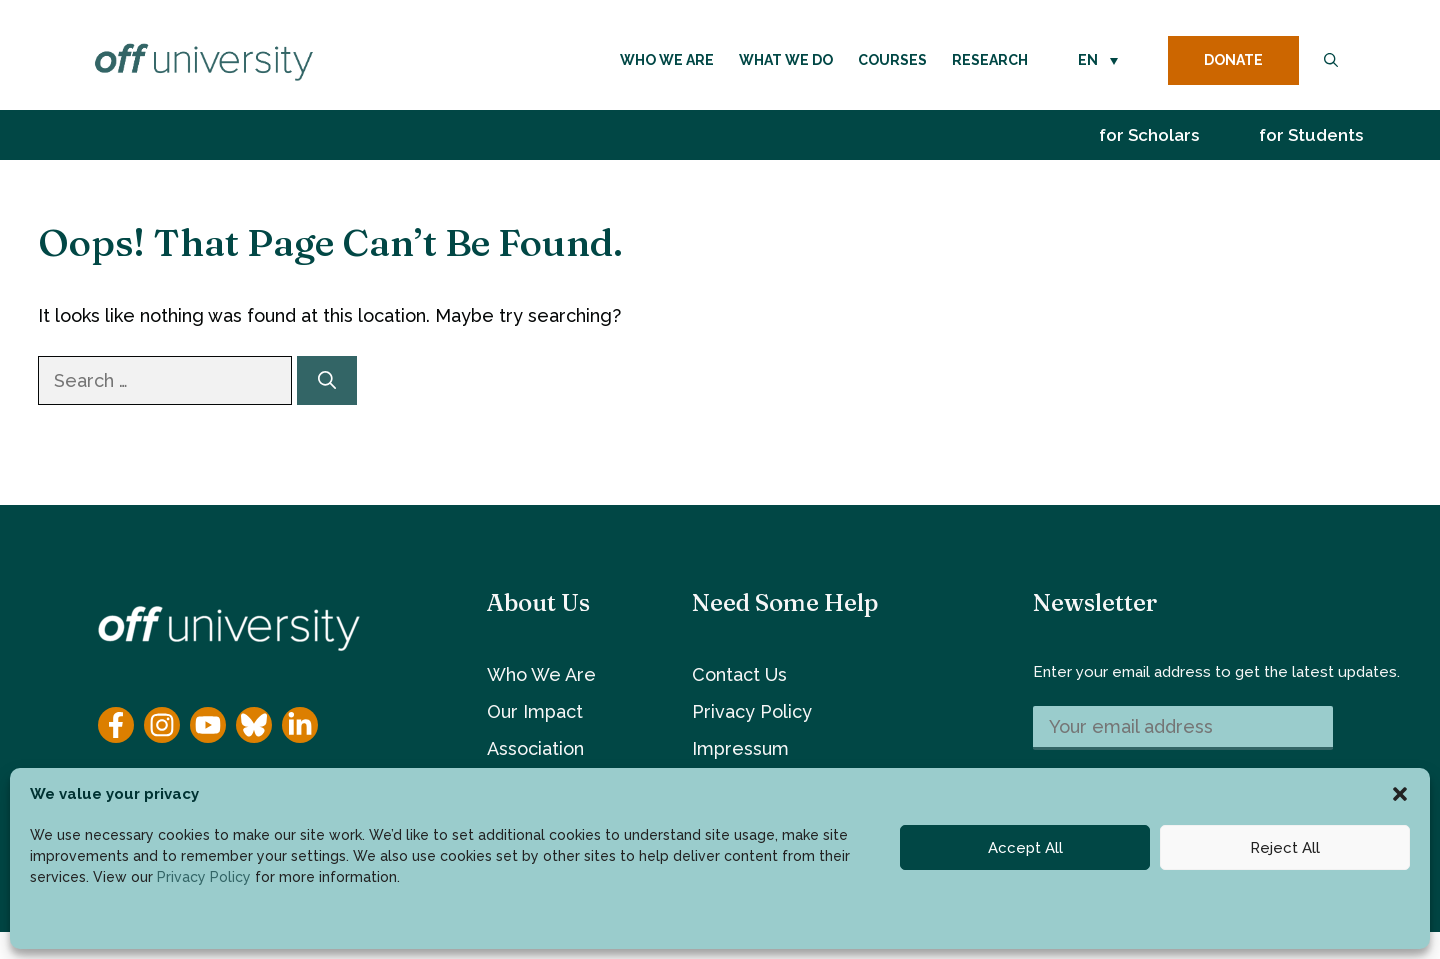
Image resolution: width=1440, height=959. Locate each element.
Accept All (1025, 848)
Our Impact (535, 711)
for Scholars (1149, 135)
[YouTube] (208, 725)
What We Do (786, 60)
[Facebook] (116, 725)
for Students (1311, 135)
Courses (892, 60)
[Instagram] (162, 725)
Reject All (1285, 848)
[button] (1400, 794)
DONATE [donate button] (1233, 60)
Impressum (740, 748)
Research (990, 60)
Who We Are (667, 60)
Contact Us (739, 674)
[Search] (327, 380)
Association (535, 748)
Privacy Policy (204, 877)
